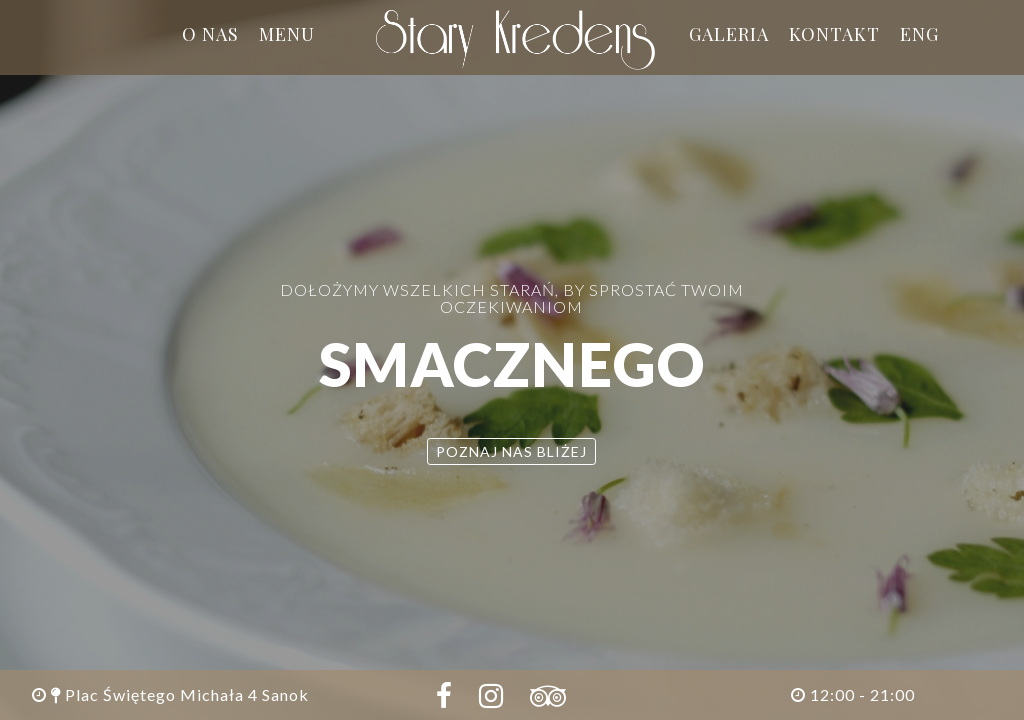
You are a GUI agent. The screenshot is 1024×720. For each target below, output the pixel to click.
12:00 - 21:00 (853, 694)
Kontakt (834, 34)
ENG (919, 34)
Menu (287, 34)
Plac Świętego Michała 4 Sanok (170, 694)
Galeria (729, 34)
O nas (210, 34)
